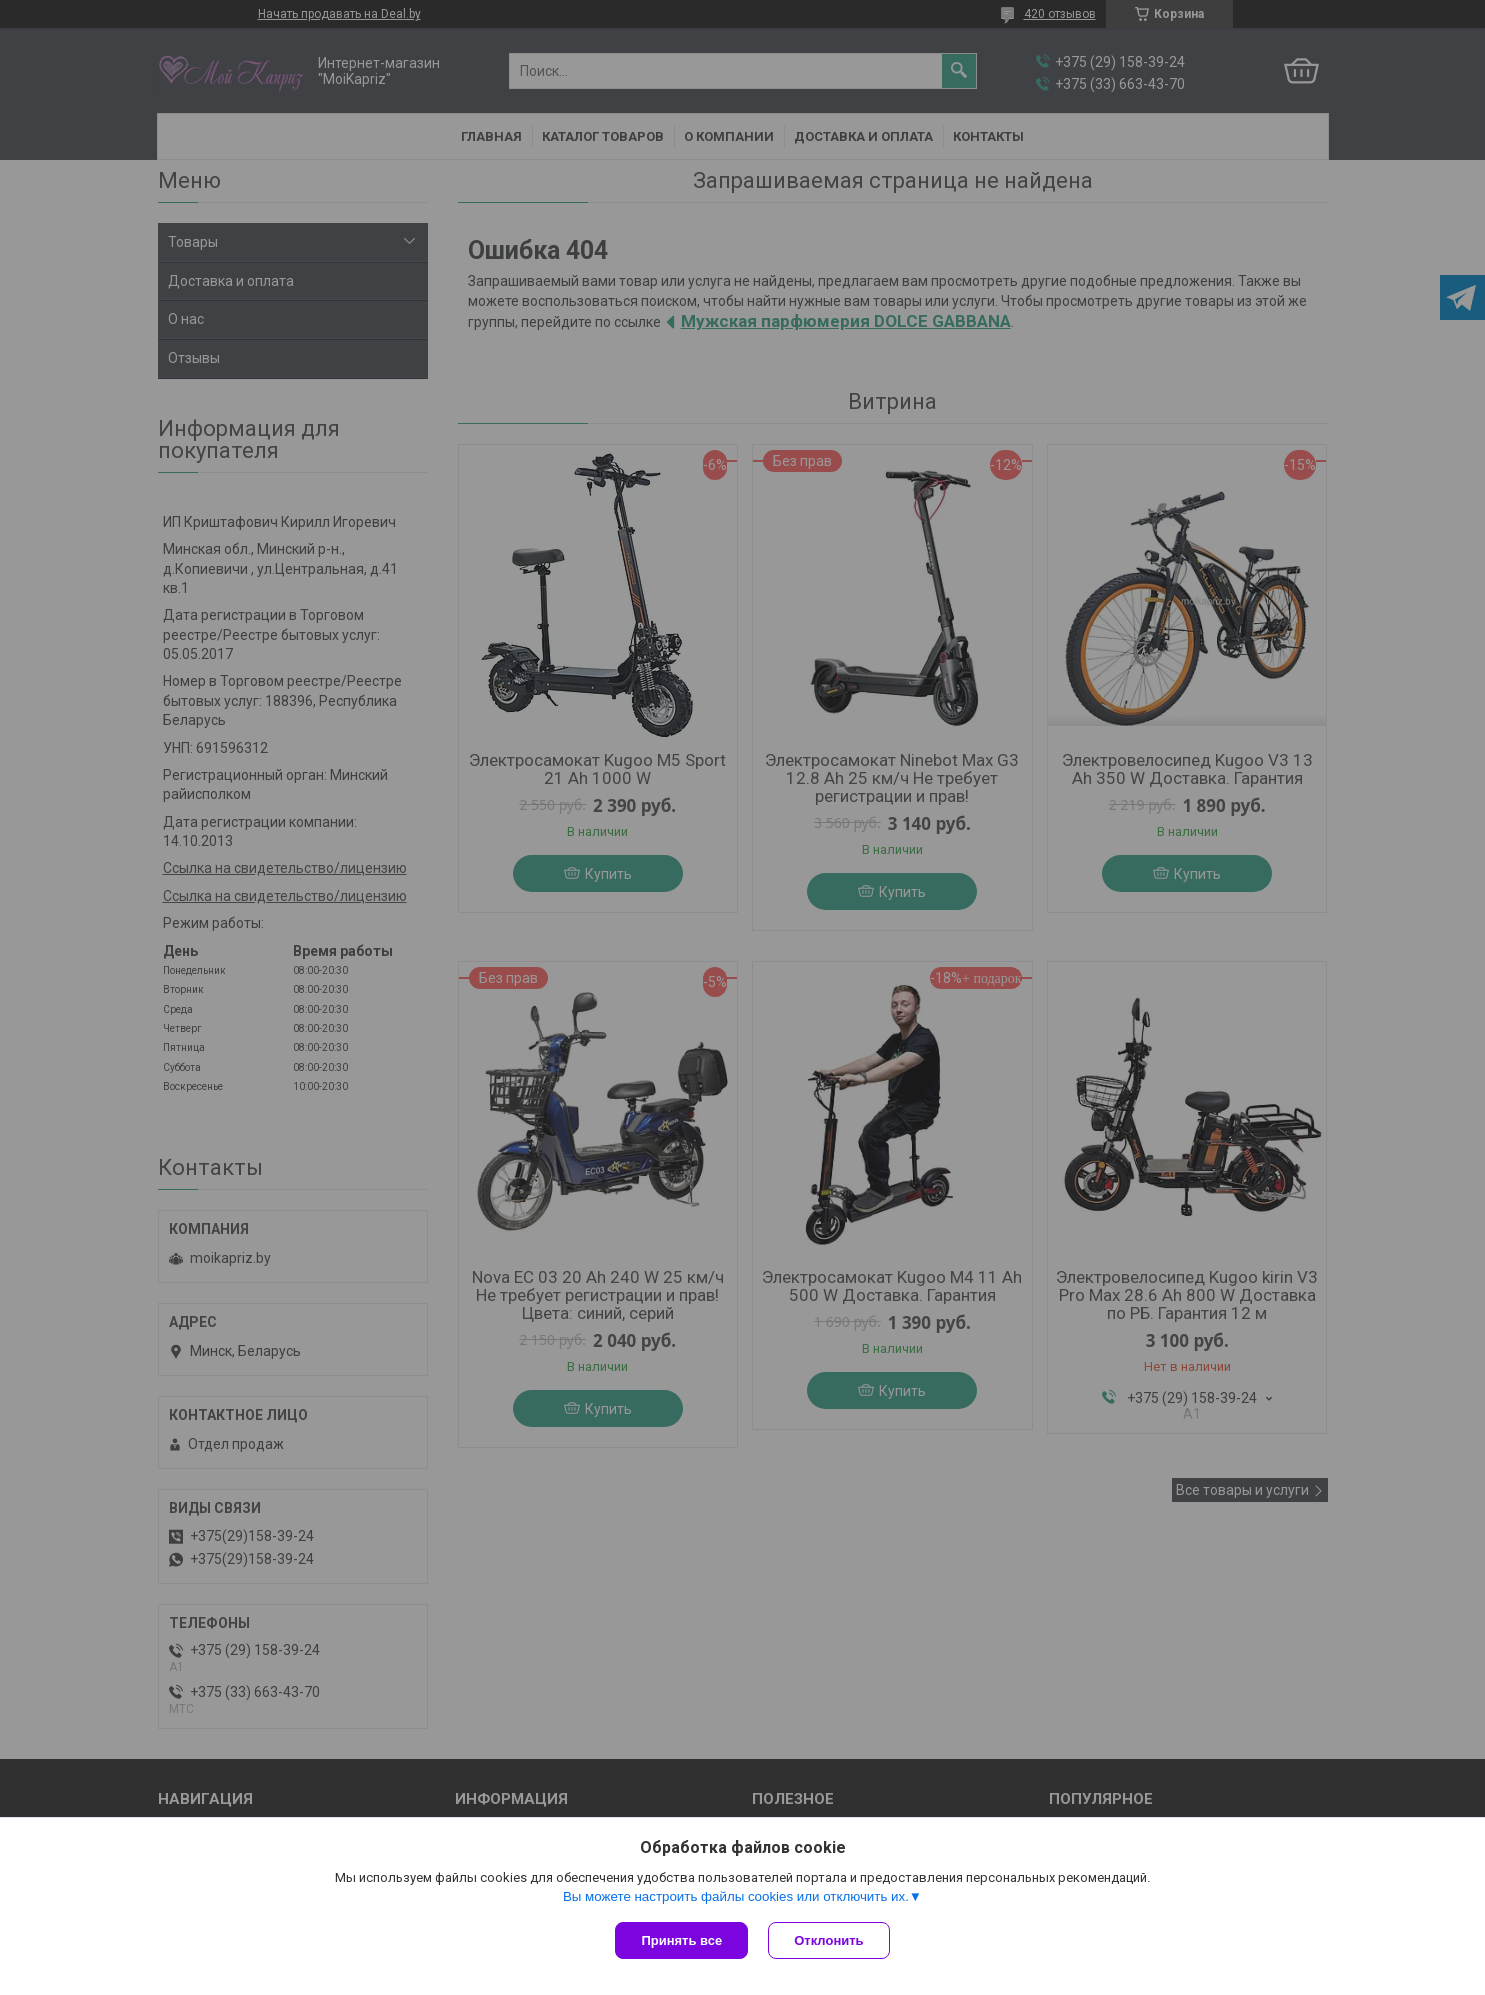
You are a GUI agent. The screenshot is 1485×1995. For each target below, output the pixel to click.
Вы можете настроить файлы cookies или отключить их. (736, 1896)
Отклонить (828, 1940)
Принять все (681, 1940)
